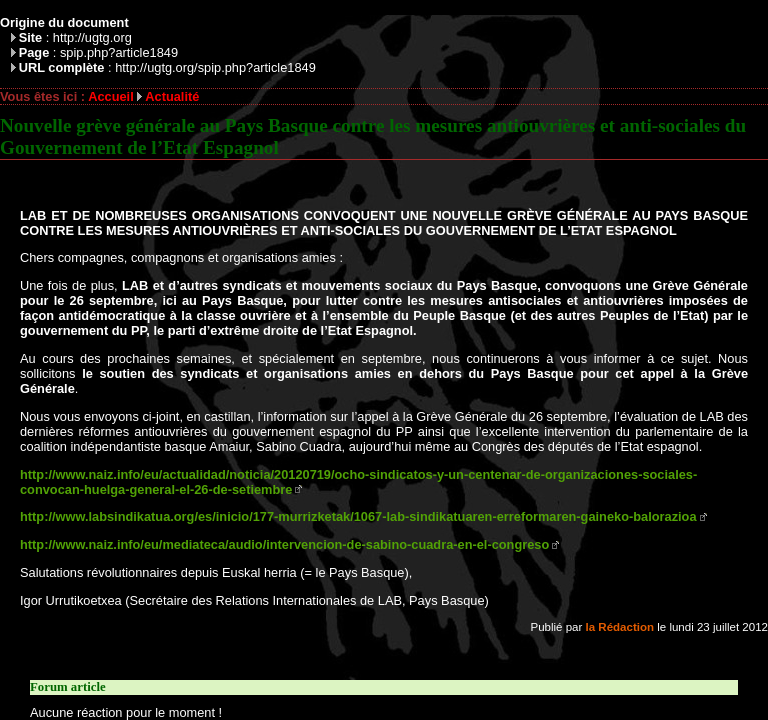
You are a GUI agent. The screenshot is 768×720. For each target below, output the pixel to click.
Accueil (111, 96)
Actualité (172, 96)
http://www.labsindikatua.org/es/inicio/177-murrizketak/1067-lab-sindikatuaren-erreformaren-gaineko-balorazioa (358, 516)
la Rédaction (620, 627)
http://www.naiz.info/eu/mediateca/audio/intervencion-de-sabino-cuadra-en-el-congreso (284, 544)
